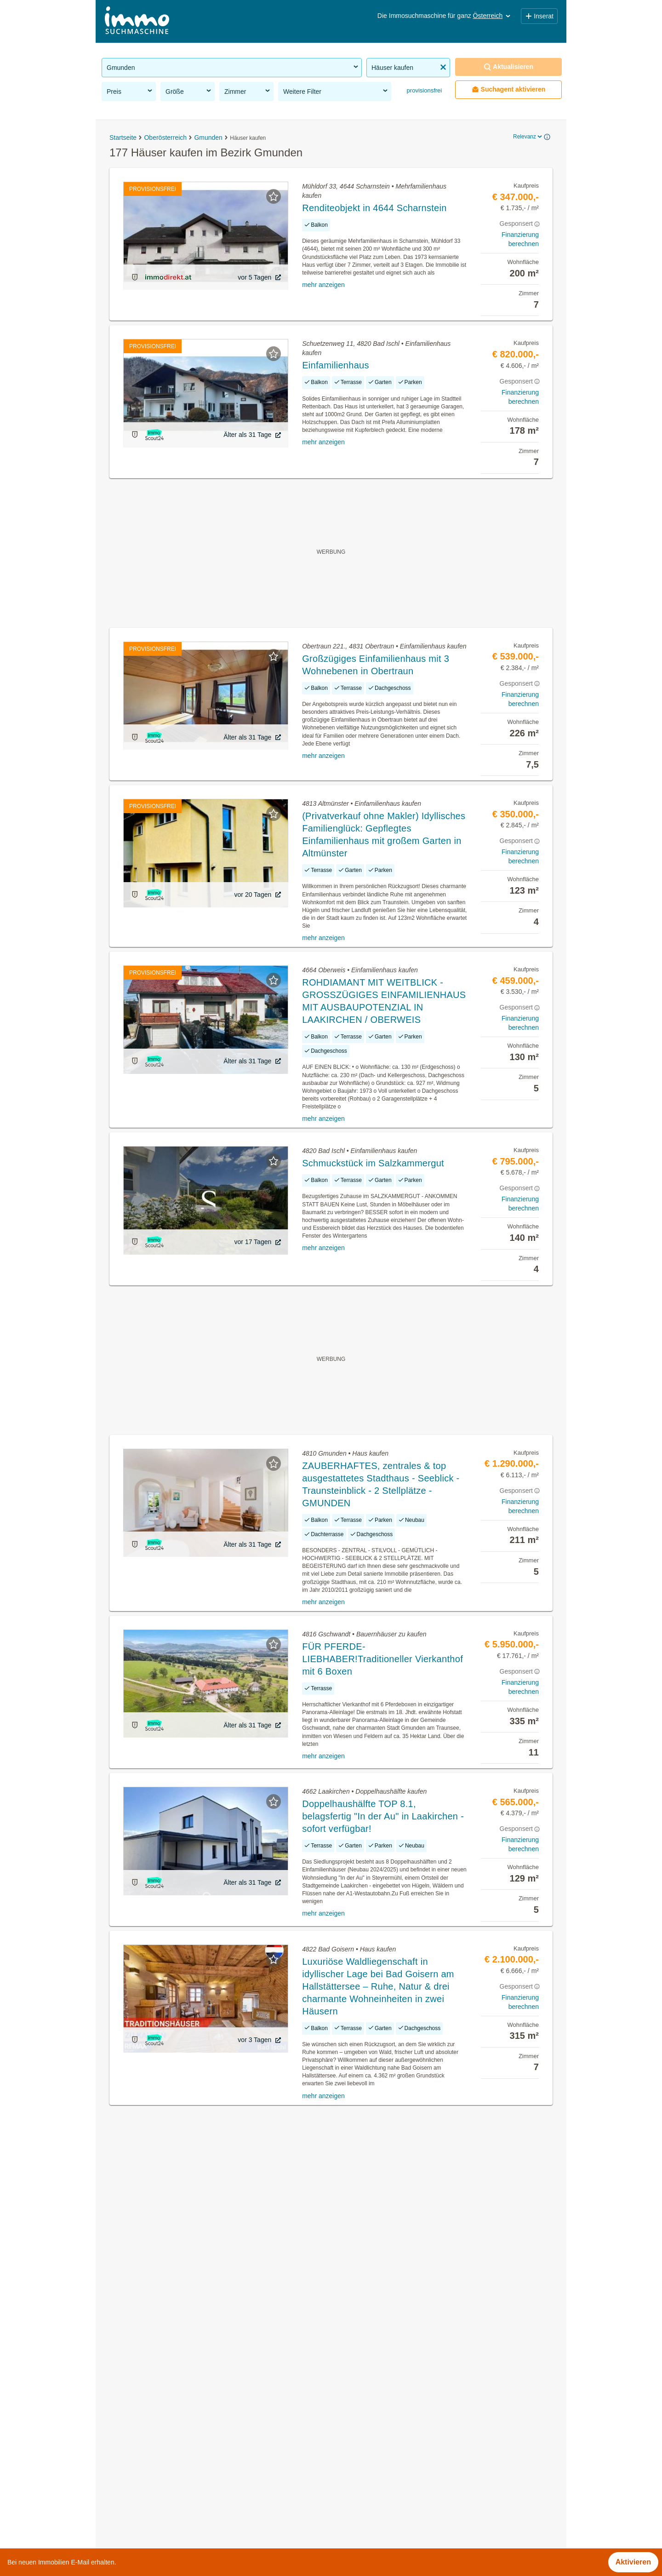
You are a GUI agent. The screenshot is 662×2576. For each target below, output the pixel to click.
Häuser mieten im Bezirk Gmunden (160, 2395)
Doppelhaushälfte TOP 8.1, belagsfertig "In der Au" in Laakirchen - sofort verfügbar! (383, 1816)
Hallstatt (344, 2456)
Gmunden (347, 2436)
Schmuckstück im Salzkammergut (373, 1163)
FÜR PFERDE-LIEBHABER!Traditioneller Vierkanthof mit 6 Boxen (382, 1658)
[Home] (137, 21)
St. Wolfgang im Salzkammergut (383, 2517)
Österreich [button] (492, 15)
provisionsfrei (423, 90)
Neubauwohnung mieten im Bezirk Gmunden (176, 2436)
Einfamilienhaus (335, 365)
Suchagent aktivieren (509, 89)
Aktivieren (633, 2562)
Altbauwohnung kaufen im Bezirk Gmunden (173, 2416)
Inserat (539, 16)
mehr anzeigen (323, 284)
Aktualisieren (508, 67)
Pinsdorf (344, 2497)
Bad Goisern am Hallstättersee (381, 2416)
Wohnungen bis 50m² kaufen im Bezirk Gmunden (183, 2497)
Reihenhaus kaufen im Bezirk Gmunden (168, 2456)
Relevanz (528, 136)
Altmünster (348, 2395)
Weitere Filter (336, 91)
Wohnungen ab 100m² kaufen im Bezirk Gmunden (184, 2476)
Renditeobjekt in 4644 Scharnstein (374, 208)
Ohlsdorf (345, 2476)
